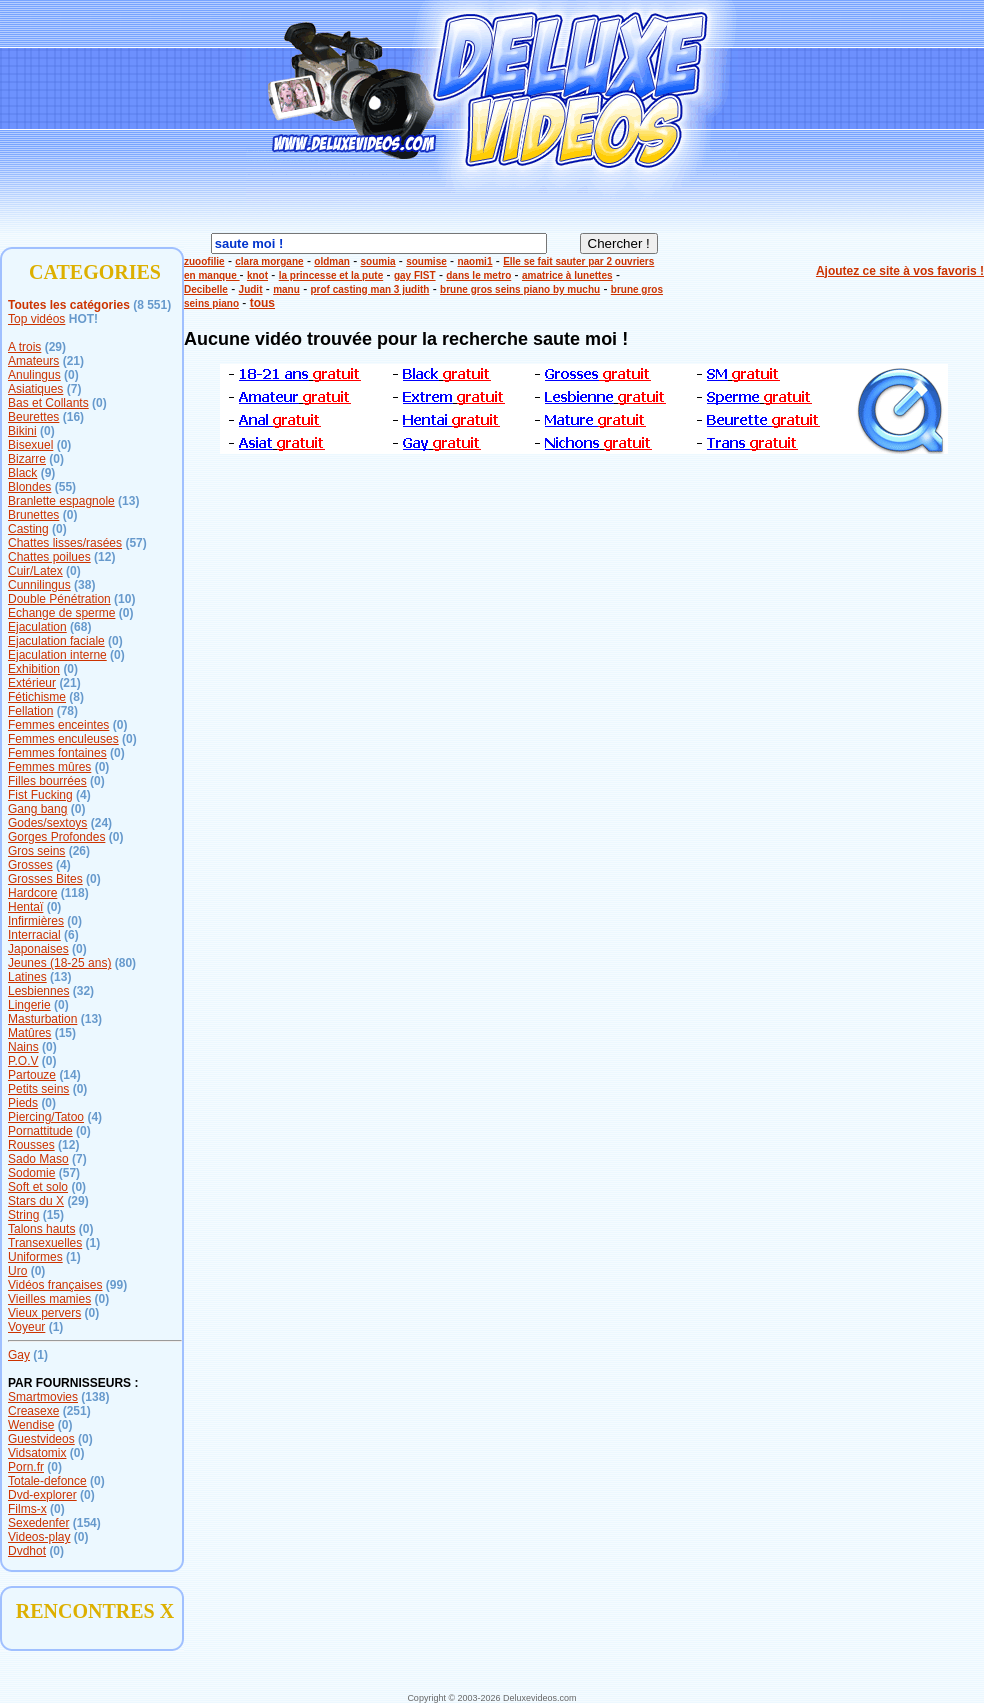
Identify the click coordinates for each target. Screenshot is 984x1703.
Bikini (22, 431)
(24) (101, 823)
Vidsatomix (37, 1453)
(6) (71, 935)
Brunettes (33, 515)
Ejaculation (37, 627)
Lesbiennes (38, 991)
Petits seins (38, 1089)
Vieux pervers (44, 1313)
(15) (65, 1033)
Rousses (31, 1145)
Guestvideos (41, 1439)
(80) (125, 963)
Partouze (32, 1075)
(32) (83, 991)
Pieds (23, 1103)
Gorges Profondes (56, 837)
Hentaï (25, 907)
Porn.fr (26, 1467)
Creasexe (33, 1411)
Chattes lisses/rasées (65, 543)
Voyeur (26, 1327)
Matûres (29, 1033)
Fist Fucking (40, 795)
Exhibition (34, 669)
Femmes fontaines (57, 753)
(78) (67, 711)
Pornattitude (40, 1131)
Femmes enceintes (58, 725)
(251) (77, 1411)
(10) (124, 599)
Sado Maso (38, 1159)
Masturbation (42, 1019)
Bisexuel (30, 445)
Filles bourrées (47, 781)
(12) (104, 557)
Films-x (27, 1509)
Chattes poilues (49, 557)
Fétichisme (37, 697)
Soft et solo (38, 1187)
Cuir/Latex (35, 571)
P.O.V (23, 1061)
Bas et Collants (48, 403)
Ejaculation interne (57, 655)
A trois (24, 347)
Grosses (30, 865)
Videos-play (39, 1537)
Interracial (34, 935)
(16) (73, 417)
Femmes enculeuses (63, 739)
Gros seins (36, 851)
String (23, 1215)
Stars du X (36, 1201)
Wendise (31, 1425)
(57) (135, 543)
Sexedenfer (38, 1523)
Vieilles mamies (49, 1299)
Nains (23, 1047)
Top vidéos (36, 319)
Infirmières (36, 921)
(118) (75, 893)
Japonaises (38, 949)
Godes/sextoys (47, 823)
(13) (128, 501)
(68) (80, 627)
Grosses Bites (45, 879)
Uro (17, 1271)
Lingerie (29, 1005)
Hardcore (32, 893)
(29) (55, 347)
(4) (83, 795)
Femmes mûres (49, 767)
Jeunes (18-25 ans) (59, 963)
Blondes (29, 487)
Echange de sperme (61, 613)
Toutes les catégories (69, 305)
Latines (27, 977)
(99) (116, 1285)
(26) (79, 851)
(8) (76, 697)
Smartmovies (43, 1397)
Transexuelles (45, 1243)
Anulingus (34, 375)
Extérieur (32, 683)
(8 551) (152, 305)
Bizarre (27, 459)
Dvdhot (27, 1551)
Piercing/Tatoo (46, 1117)
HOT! (83, 319)
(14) (69, 1075)
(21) (73, 361)
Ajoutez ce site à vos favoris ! (900, 271)
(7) (74, 389)
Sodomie (31, 1173)
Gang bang (37, 809)
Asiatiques (35, 389)
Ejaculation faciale (56, 641)
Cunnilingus (39, 585)
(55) (65, 487)
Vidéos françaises (55, 1285)
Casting (28, 529)
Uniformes (35, 1257)
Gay (19, 1355)
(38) (84, 585)
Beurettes (33, 417)
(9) (48, 473)
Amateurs (33, 361)
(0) (71, 375)
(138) (95, 1397)
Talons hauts (41, 1229)
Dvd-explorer (42, 1495)
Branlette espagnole (61, 501)
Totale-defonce (47, 1481)
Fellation (30, 711)
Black (22, 473)
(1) (93, 1243)
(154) (87, 1523)
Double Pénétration (59, 599)
